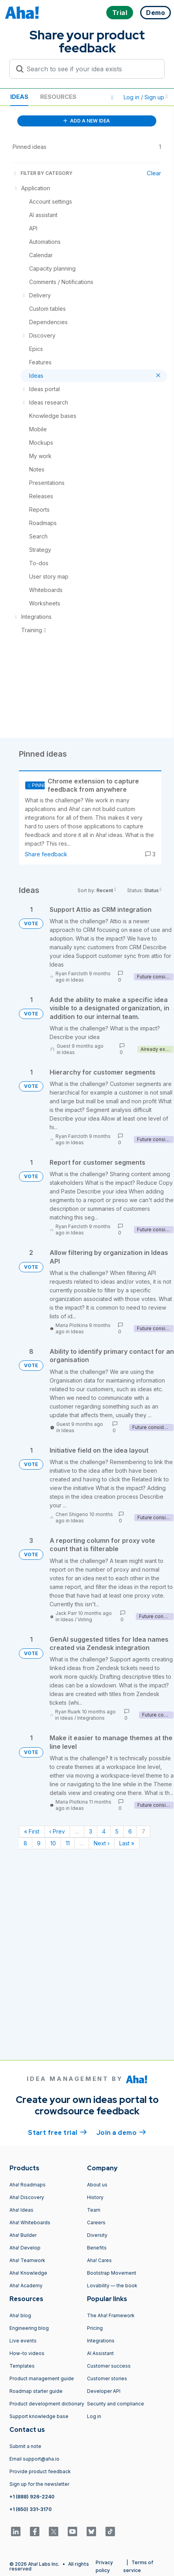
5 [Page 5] (116, 1831)
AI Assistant (100, 2353)
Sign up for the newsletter (39, 2484)
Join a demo (121, 2132)
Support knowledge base (38, 2416)
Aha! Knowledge (28, 2273)
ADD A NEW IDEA (86, 121)
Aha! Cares (99, 2260)
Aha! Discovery (26, 2197)
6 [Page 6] (130, 1831)
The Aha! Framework (111, 2315)
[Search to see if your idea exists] (90, 69)
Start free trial (57, 2132)
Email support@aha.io (34, 2459)
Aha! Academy (26, 2285)
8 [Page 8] (25, 1843)
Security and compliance (115, 2404)
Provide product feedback (40, 2471)
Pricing (95, 2328)
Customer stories (107, 2378)
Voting (85, 1619)
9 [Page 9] (39, 1843)
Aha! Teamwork (27, 2260)
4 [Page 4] (104, 1831)
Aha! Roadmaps (27, 2185)
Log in (94, 2416)
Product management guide (41, 2378)
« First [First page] (31, 1831)
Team (93, 2210)
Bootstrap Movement (111, 2273)
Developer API (103, 2391)
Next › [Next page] (101, 1843)
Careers (96, 2222)
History (95, 2197)
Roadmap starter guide (36, 2391)
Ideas (19, 96)
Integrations (91, 1718)
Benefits (97, 2248)
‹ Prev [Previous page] (57, 1831)
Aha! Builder (23, 2235)
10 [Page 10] (53, 1843)
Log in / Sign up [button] (146, 97)
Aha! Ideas (21, 2210)
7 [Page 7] (143, 1831)
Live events (23, 2341)
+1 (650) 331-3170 (30, 2509)
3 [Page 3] (90, 1831)
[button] (112, 97)
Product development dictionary (46, 2404)
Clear (154, 173)
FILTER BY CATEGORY (42, 173)
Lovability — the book (112, 2285)
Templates (22, 2366)
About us (97, 2185)
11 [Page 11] (68, 1843)
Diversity (97, 2235)
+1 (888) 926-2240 (31, 2497)
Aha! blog (20, 2315)
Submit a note (25, 2446)
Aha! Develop (25, 2248)
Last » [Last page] (126, 1843)
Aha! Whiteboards (29, 2222)
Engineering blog (29, 2328)
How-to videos (26, 2353)
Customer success (109, 2366)
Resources (58, 96)
